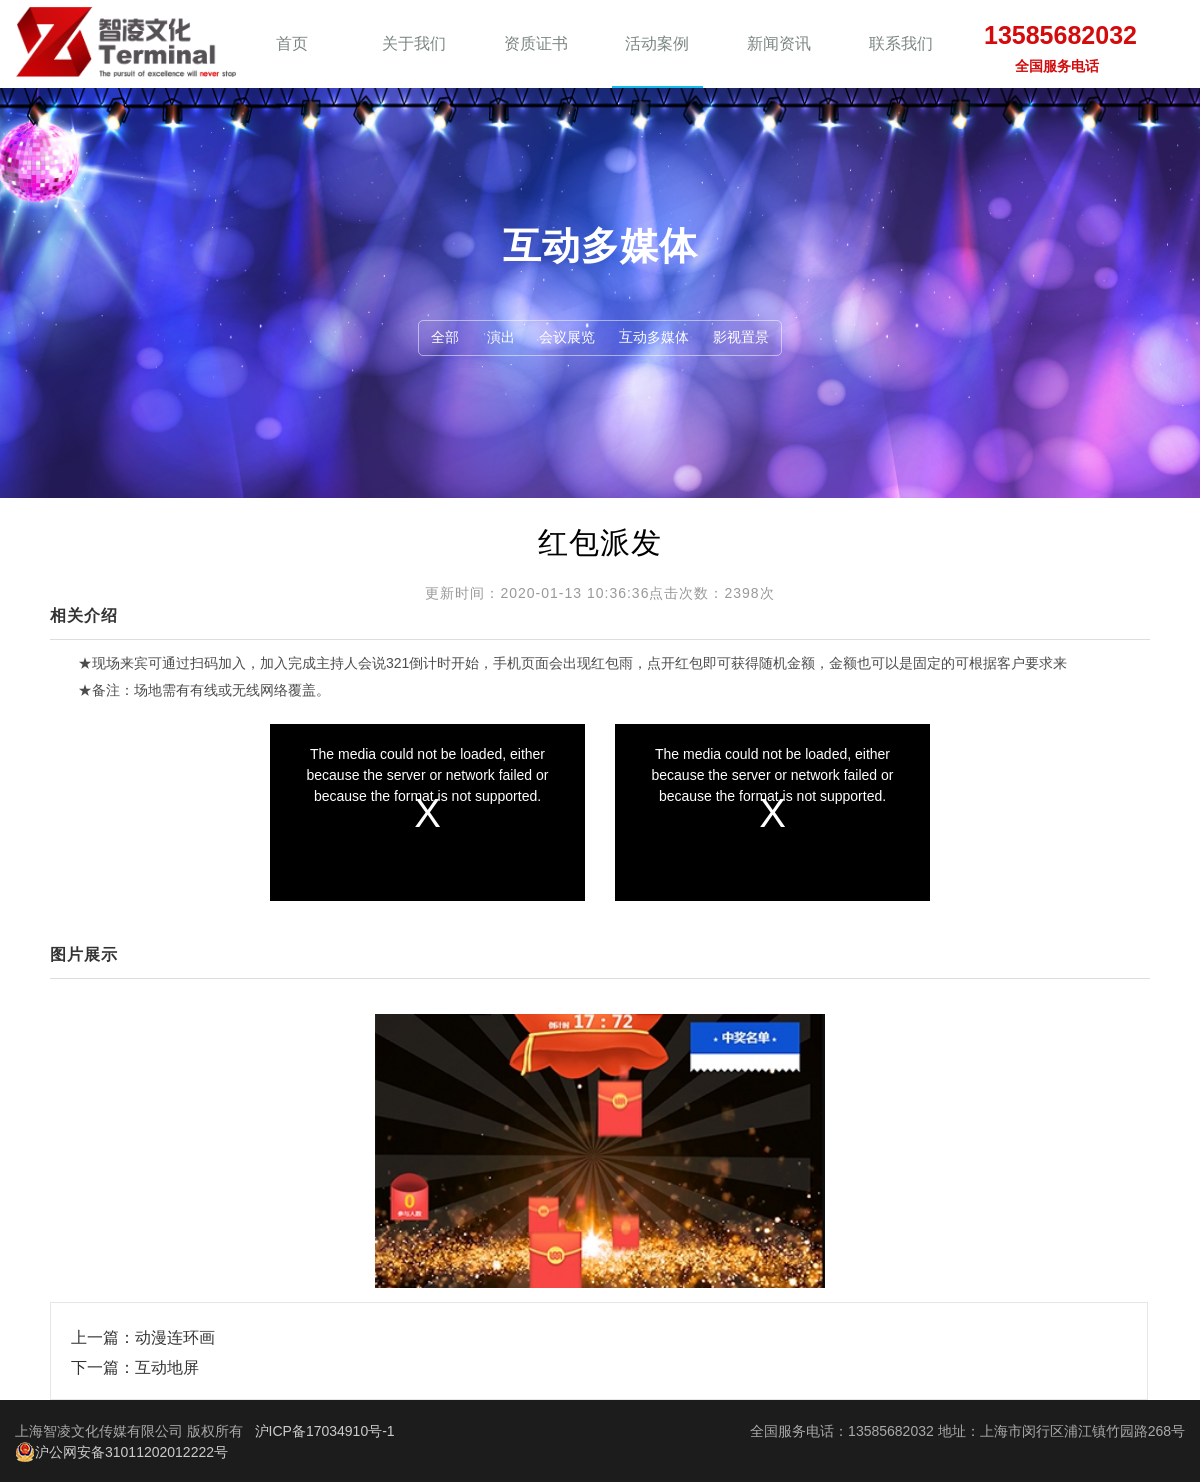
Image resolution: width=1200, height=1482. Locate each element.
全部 (445, 337)
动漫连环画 (175, 1337)
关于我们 (414, 43)
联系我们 (901, 43)
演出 (501, 337)
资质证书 (536, 43)
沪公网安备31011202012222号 (121, 1452)
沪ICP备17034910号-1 (325, 1431)
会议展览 (567, 337)
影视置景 (741, 337)
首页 (292, 43)
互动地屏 (167, 1367)
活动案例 (657, 43)
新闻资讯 (779, 43)
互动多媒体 (654, 337)
